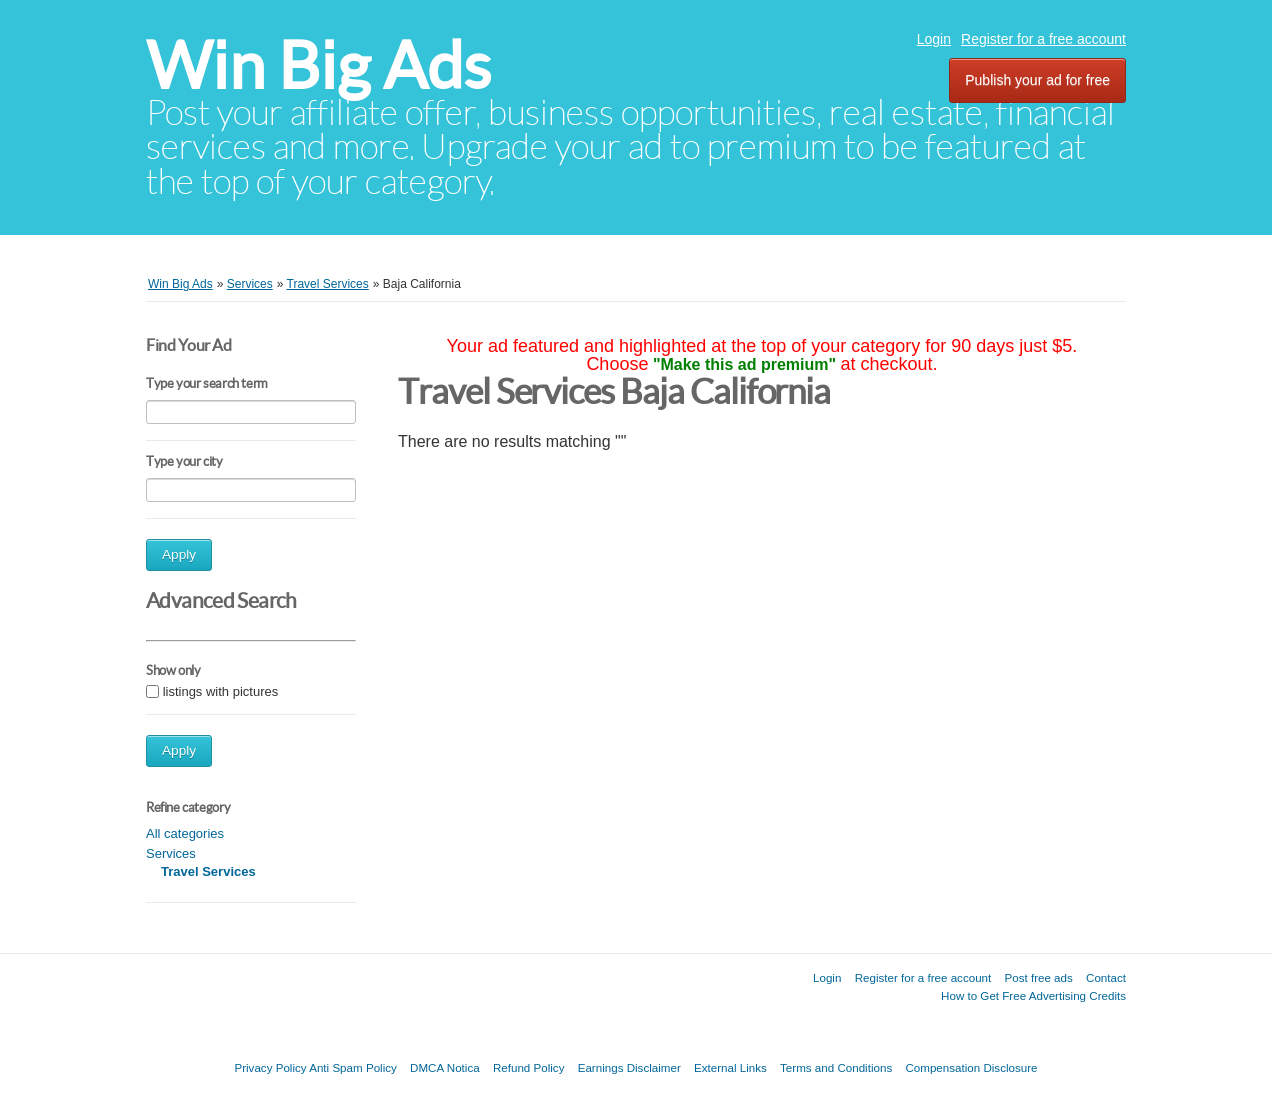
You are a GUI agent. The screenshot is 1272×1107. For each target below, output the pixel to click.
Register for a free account (1043, 39)
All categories (185, 833)
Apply (179, 554)
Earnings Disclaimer (629, 1067)
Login (934, 39)
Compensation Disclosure (971, 1067)
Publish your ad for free (1037, 80)
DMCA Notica (445, 1067)
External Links (730, 1067)
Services (171, 853)
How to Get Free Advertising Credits (1033, 995)
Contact (1106, 977)
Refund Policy (529, 1067)
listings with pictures (221, 691)
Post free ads (1038, 977)
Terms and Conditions (836, 1067)
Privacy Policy (270, 1067)
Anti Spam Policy (353, 1067)
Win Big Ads (318, 65)
